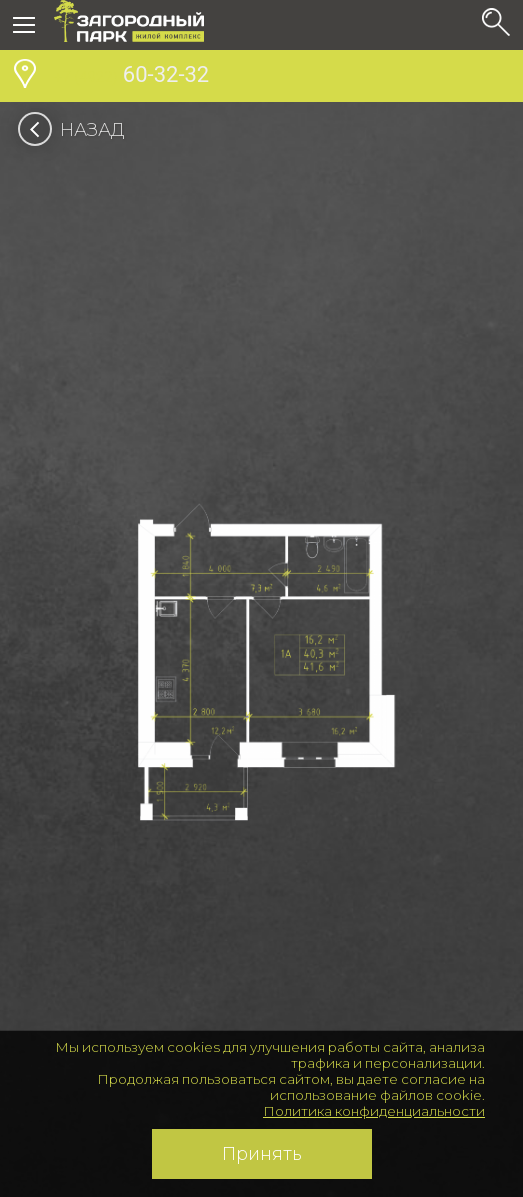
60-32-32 (131, 77)
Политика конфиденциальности (374, 1111)
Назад (77, 130)
